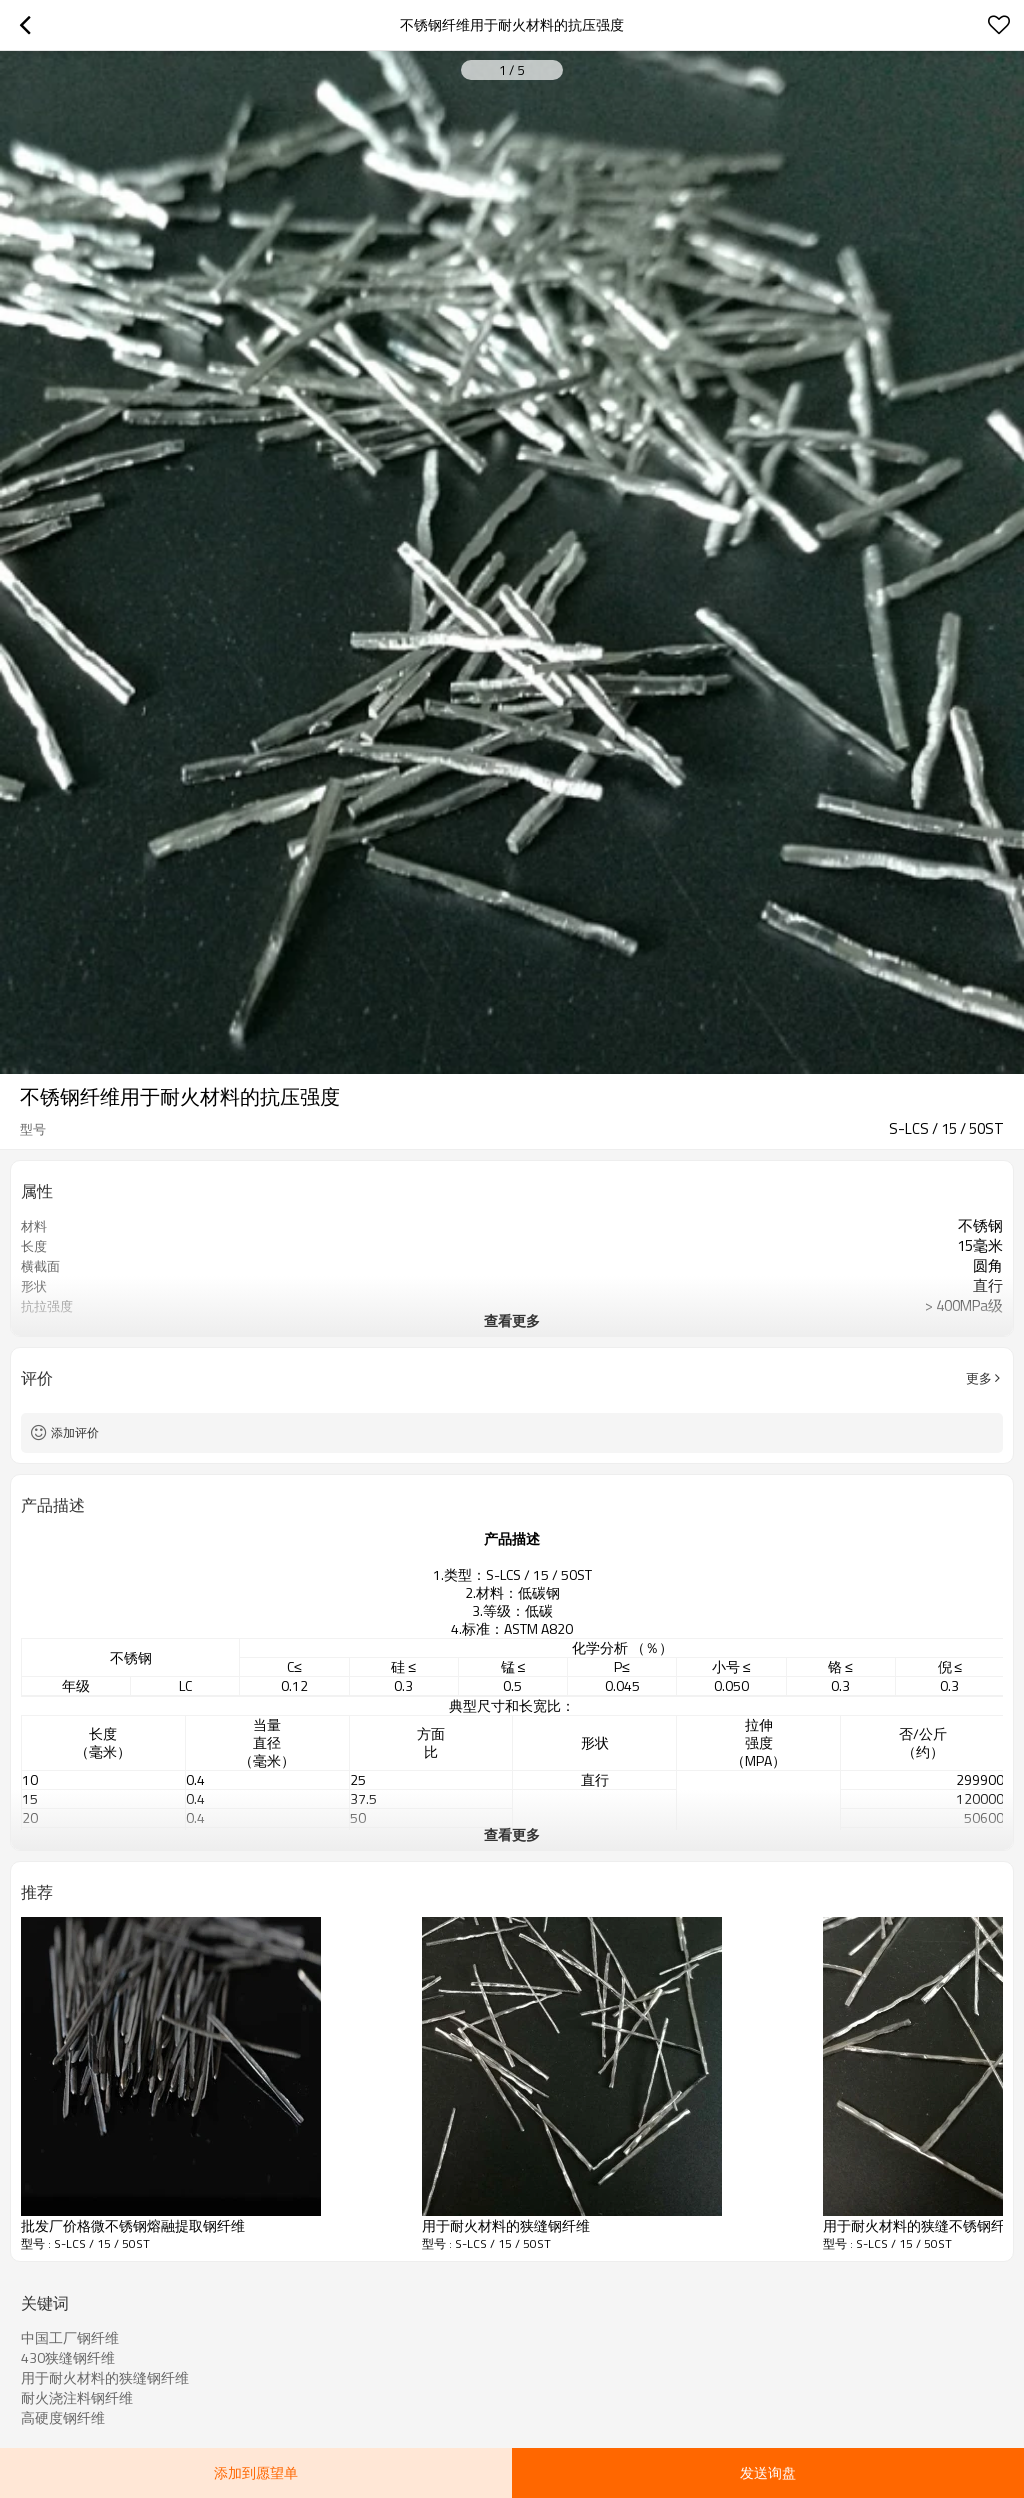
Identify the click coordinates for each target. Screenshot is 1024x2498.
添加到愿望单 (256, 2472)
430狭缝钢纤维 (68, 2358)
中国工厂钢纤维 (70, 2338)
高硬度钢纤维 (63, 2418)
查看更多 (512, 1320)
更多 (979, 1378)
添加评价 (75, 1432)
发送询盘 (768, 2472)
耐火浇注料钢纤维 (77, 2398)
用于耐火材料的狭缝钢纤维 (105, 2378)
